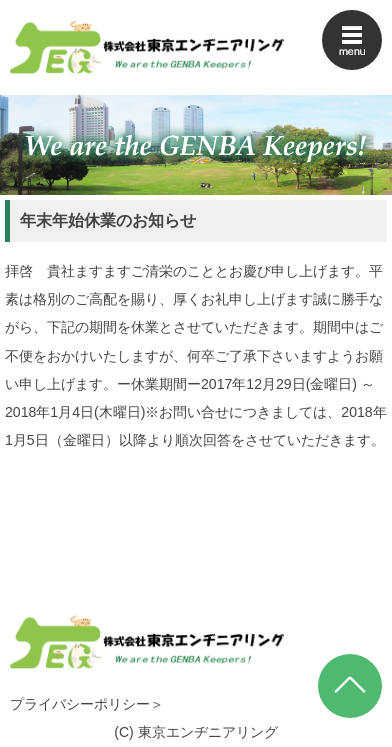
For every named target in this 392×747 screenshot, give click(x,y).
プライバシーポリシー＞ (87, 704)
